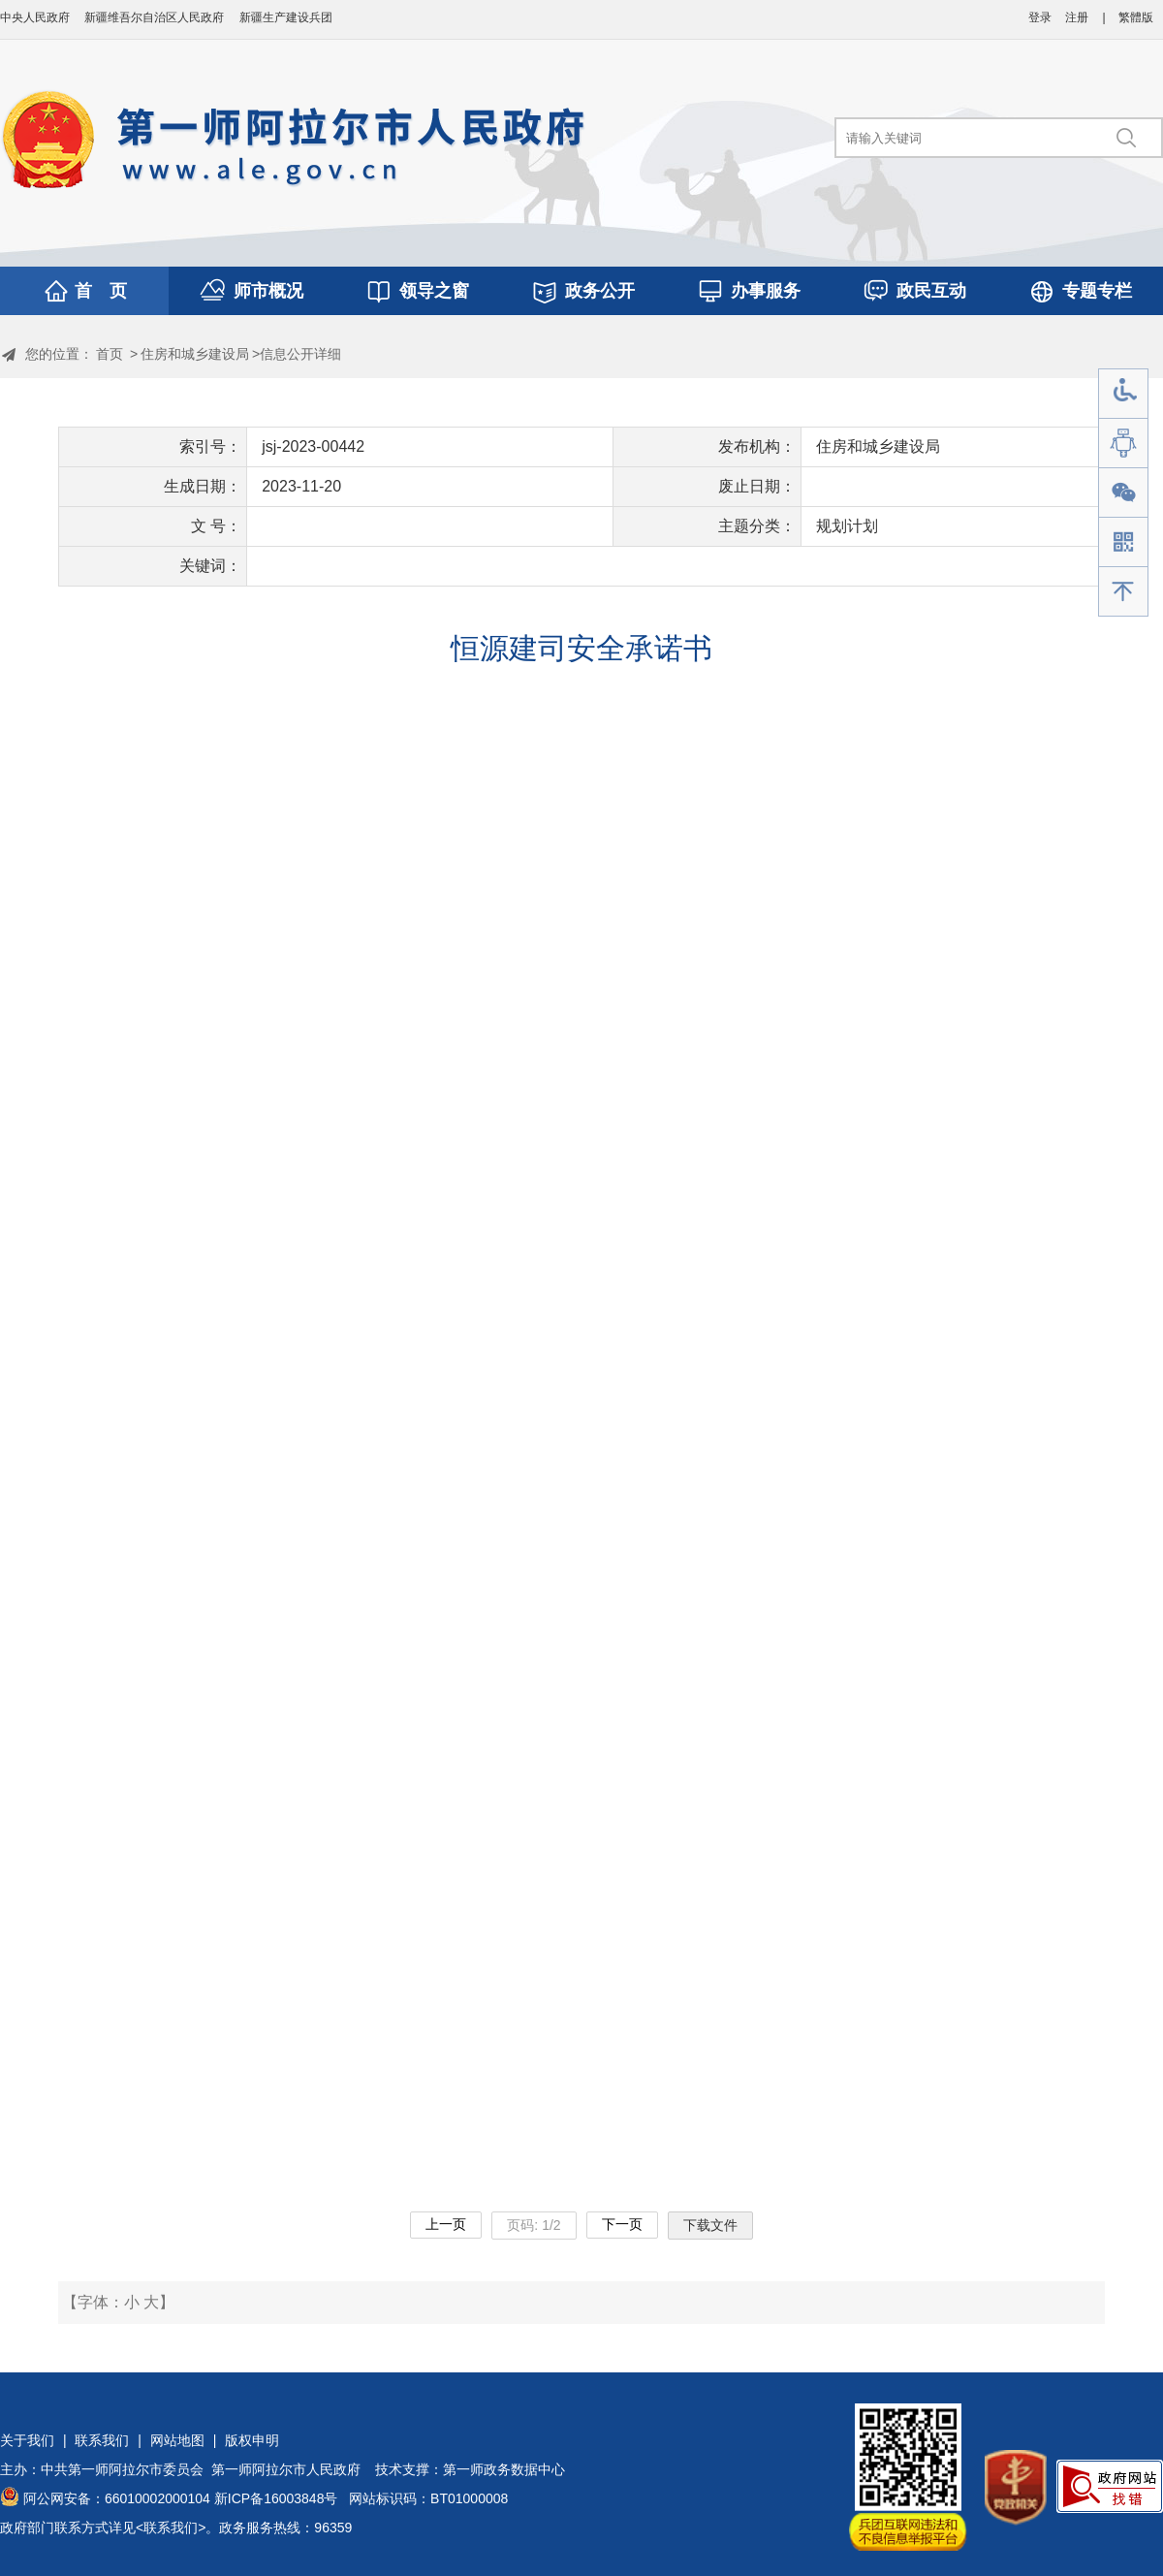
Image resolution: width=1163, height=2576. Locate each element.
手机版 (1123, 542)
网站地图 (177, 2440)
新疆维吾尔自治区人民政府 (154, 17)
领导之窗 (434, 291)
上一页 (445, 2224)
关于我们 (27, 2440)
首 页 (101, 291)
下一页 (622, 2224)
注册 (1076, 17)
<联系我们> (170, 2527)
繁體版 (1135, 17)
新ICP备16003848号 (276, 2498)
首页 (109, 354)
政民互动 (931, 291)
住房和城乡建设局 (195, 354)
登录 (1040, 17)
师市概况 (268, 291)
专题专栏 (1097, 291)
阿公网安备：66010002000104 (116, 2498)
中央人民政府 (35, 17)
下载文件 (710, 2225)
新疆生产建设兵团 (285, 17)
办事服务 (766, 291)
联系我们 (102, 2440)
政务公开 (600, 291)
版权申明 (252, 2440)
